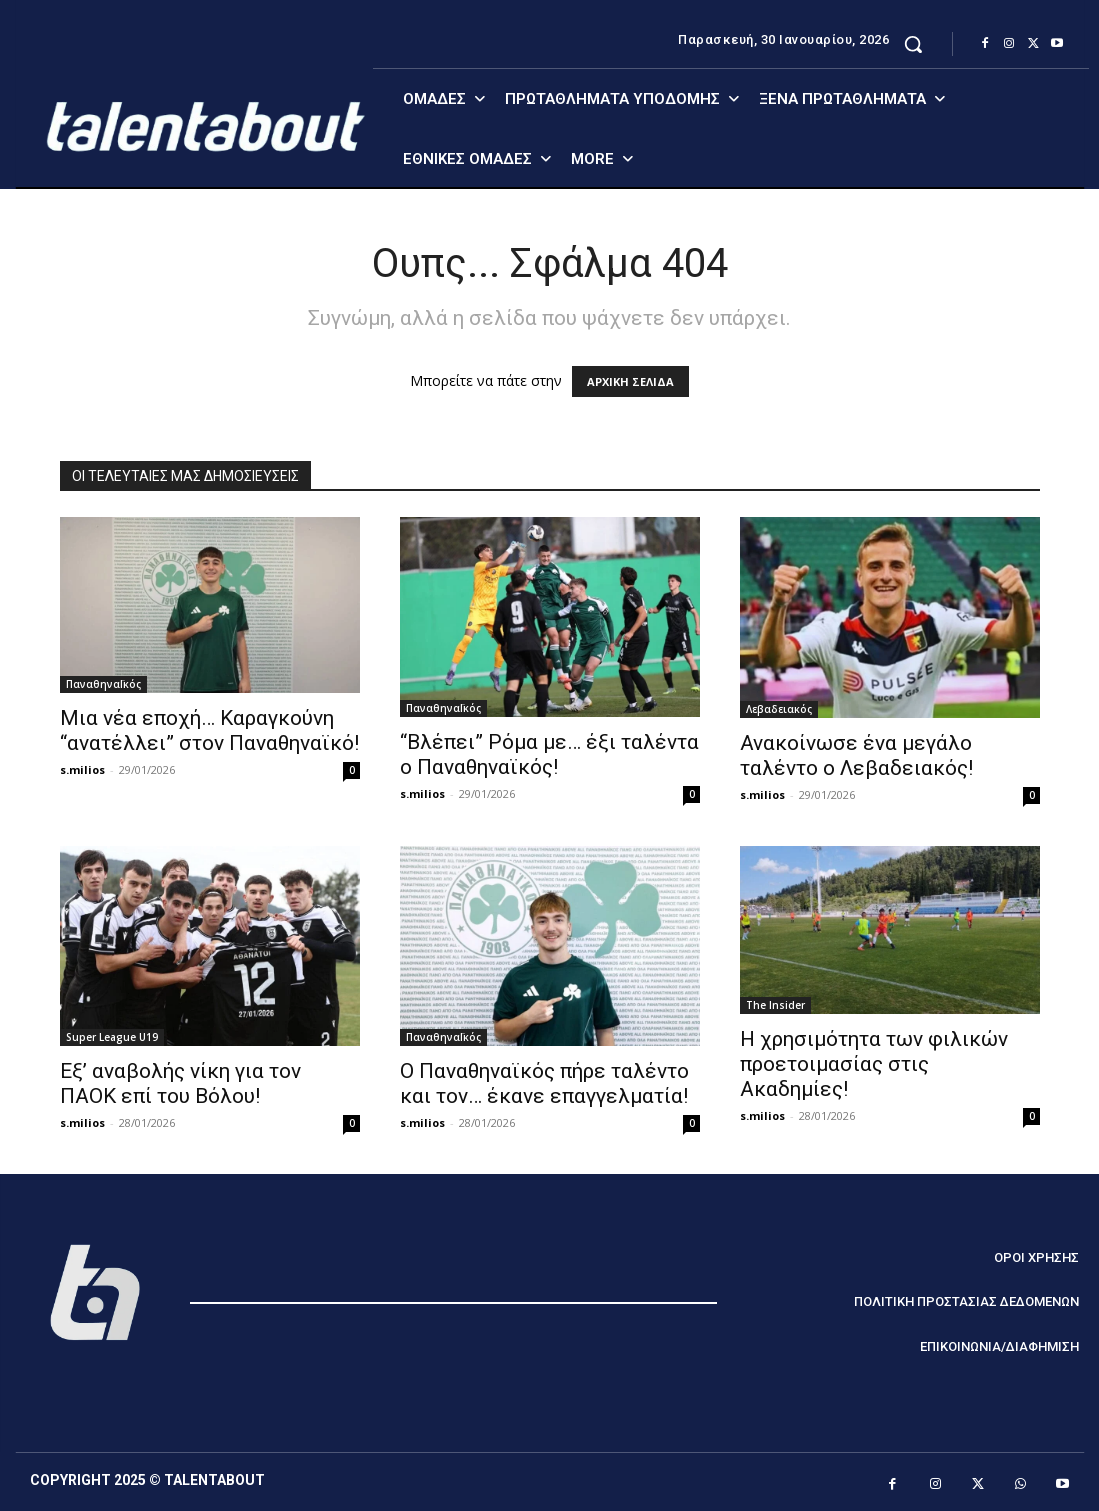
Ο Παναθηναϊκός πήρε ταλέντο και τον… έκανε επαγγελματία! (544, 1083)
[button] (913, 44)
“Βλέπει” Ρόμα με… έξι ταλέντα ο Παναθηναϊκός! (549, 754)
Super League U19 (112, 1037)
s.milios (82, 769)
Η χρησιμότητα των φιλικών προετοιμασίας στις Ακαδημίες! (874, 1064)
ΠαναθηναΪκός (103, 684)
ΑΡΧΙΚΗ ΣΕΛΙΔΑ (630, 381)
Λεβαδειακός (779, 709)
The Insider (775, 1005)
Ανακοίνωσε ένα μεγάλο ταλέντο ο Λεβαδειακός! (856, 755)
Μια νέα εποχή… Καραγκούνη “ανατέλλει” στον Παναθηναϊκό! (209, 730)
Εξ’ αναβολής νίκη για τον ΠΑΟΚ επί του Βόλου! (180, 1083)
